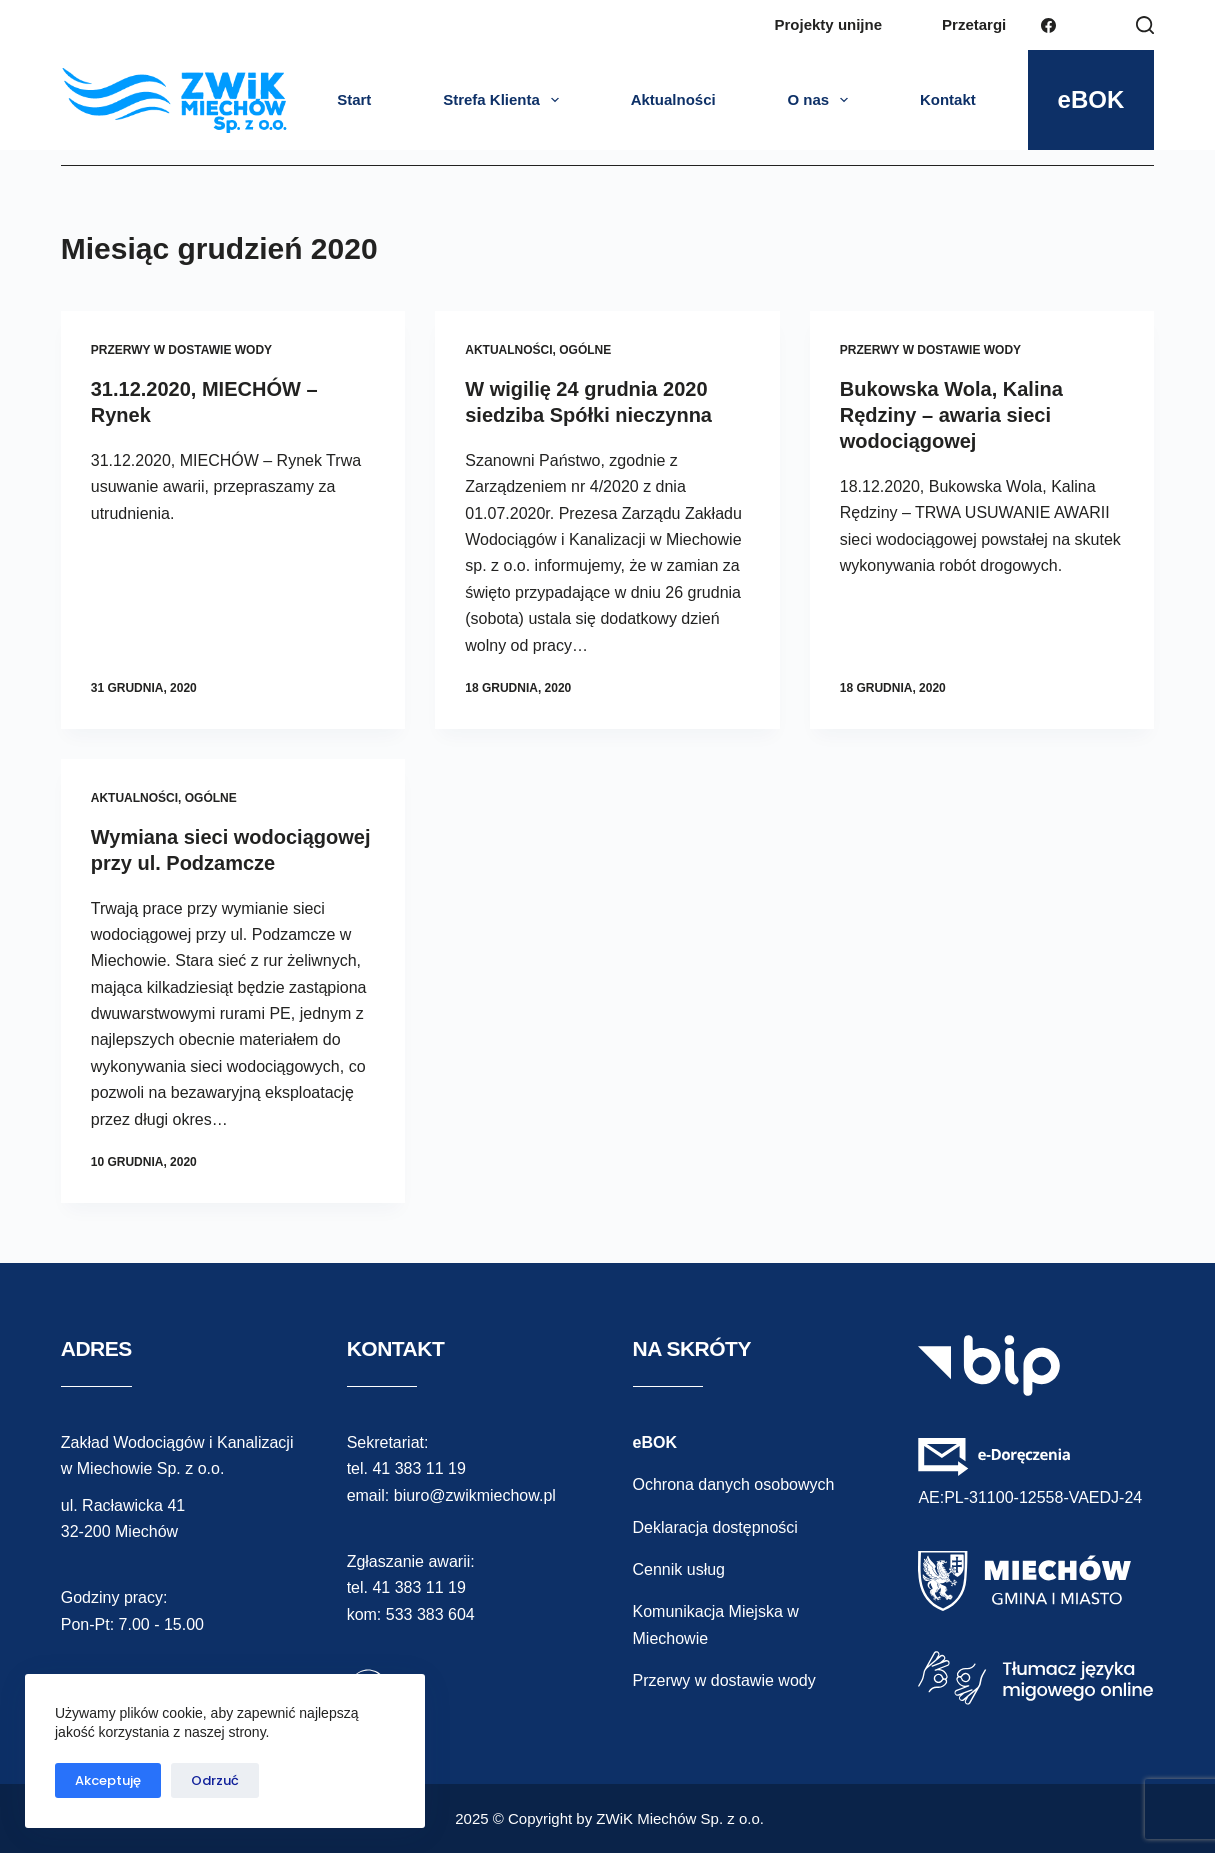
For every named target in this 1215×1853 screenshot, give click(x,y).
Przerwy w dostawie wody (724, 1680)
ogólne (585, 350)
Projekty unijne (829, 24)
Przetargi (974, 24)
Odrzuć (215, 1780)
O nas (821, 100)
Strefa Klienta (505, 100)
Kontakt (948, 99)
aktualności (508, 350)
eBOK (1091, 99)
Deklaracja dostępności (715, 1527)
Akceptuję (108, 1780)
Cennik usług (679, 1569)
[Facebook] (1048, 25)
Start (354, 99)
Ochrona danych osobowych (734, 1484)
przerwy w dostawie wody (181, 350)
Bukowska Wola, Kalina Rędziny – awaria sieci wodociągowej (951, 415)
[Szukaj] (1145, 25)
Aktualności (673, 99)
